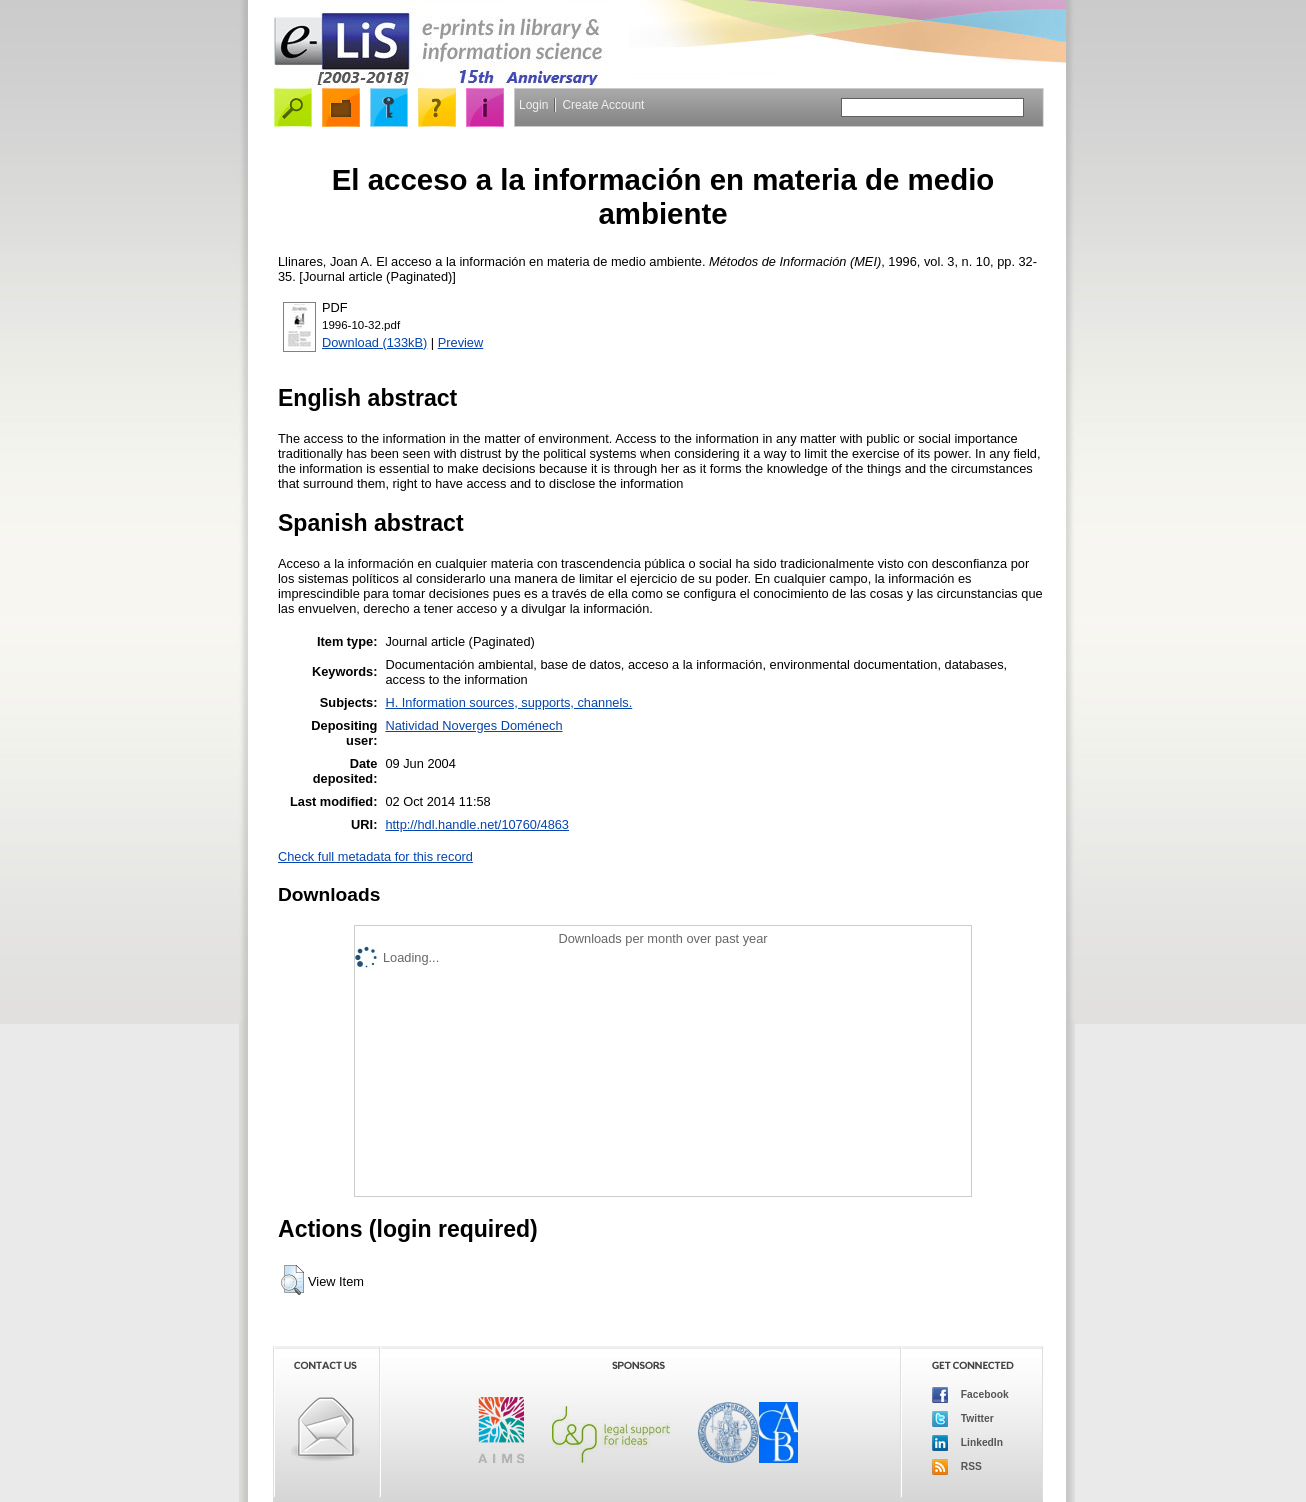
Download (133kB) (374, 342)
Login (533, 105)
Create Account (603, 105)
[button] (292, 1280)
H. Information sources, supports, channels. (508, 702)
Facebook (970, 1395)
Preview (461, 342)
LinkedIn (967, 1443)
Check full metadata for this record (375, 856)
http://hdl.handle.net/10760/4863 (477, 824)
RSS (957, 1467)
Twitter (963, 1419)
